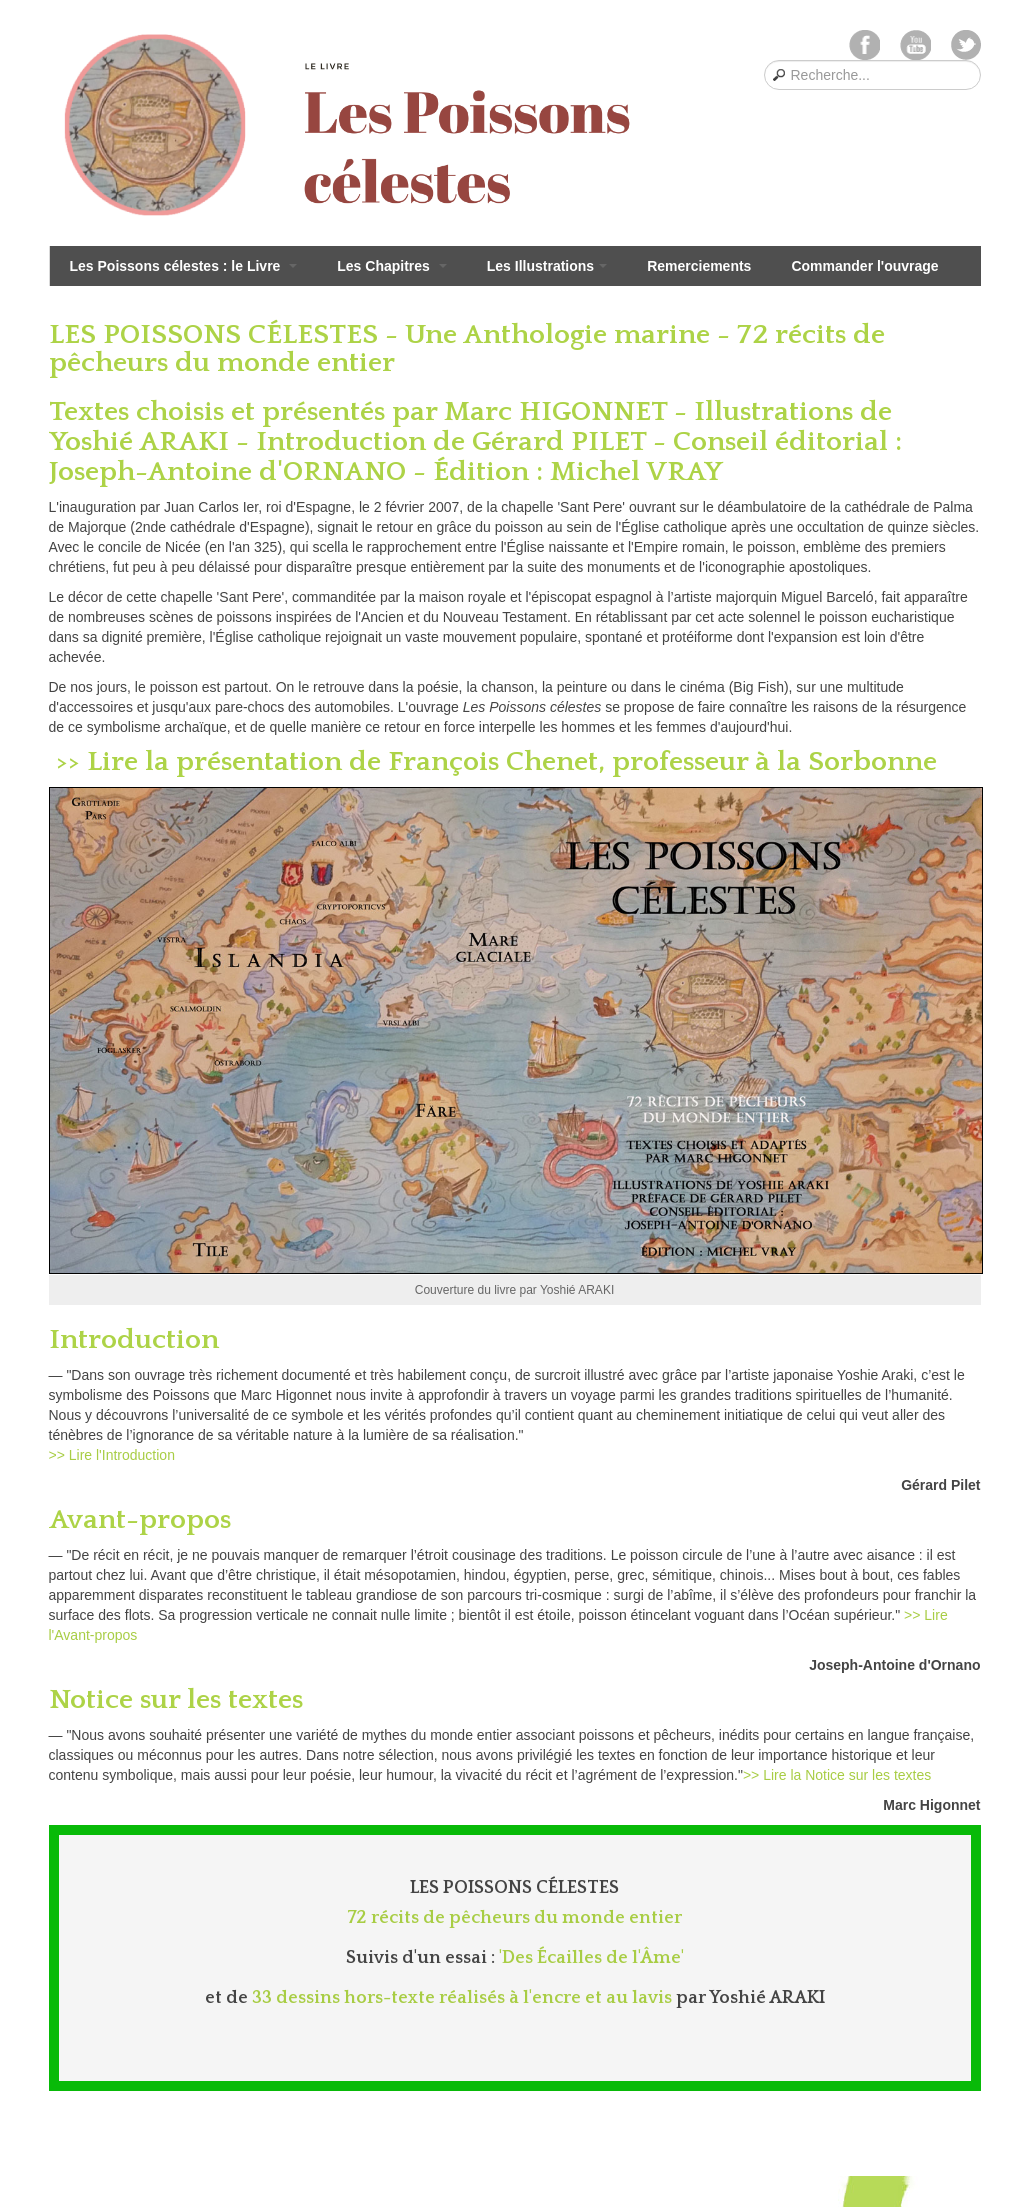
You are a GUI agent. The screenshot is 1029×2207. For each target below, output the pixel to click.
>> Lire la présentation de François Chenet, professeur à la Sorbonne (493, 761)
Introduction (137, 1339)
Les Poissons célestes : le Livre (184, 266)
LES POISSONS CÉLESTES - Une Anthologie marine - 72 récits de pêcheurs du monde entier (467, 348)
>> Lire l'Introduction (112, 1455)
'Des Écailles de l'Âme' (591, 1958)
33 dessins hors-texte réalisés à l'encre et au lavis (462, 1998)
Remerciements (699, 266)
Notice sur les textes (179, 1699)
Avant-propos (143, 1519)
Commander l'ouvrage (864, 266)
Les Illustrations (547, 266)
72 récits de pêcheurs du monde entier (514, 1918)
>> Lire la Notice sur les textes (837, 1775)
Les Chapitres (391, 266)
